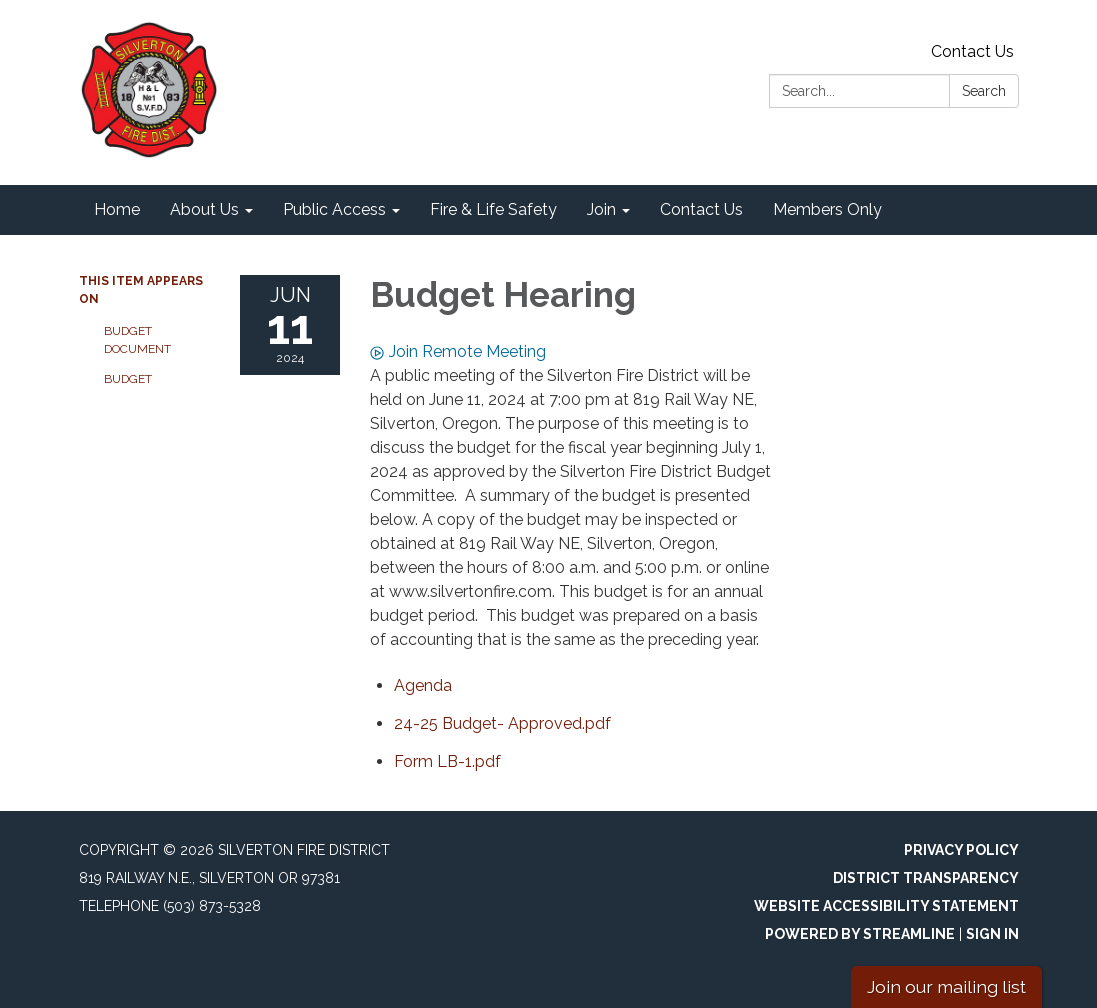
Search (984, 91)
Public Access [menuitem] (334, 209)
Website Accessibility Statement (886, 906)
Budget (128, 379)
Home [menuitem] (117, 209)
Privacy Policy (961, 850)
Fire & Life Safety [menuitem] (493, 209)
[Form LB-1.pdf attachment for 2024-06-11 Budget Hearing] (447, 761)
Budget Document (137, 340)
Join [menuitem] (601, 209)
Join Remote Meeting (458, 351)
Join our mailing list (946, 986)
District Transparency (926, 878)
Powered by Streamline (860, 934)
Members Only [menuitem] (827, 209)
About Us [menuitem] (204, 209)
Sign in (992, 934)
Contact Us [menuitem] (701, 209)
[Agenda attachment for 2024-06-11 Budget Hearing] (423, 685)
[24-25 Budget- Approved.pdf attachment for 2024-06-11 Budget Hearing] (502, 723)
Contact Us (972, 51)
